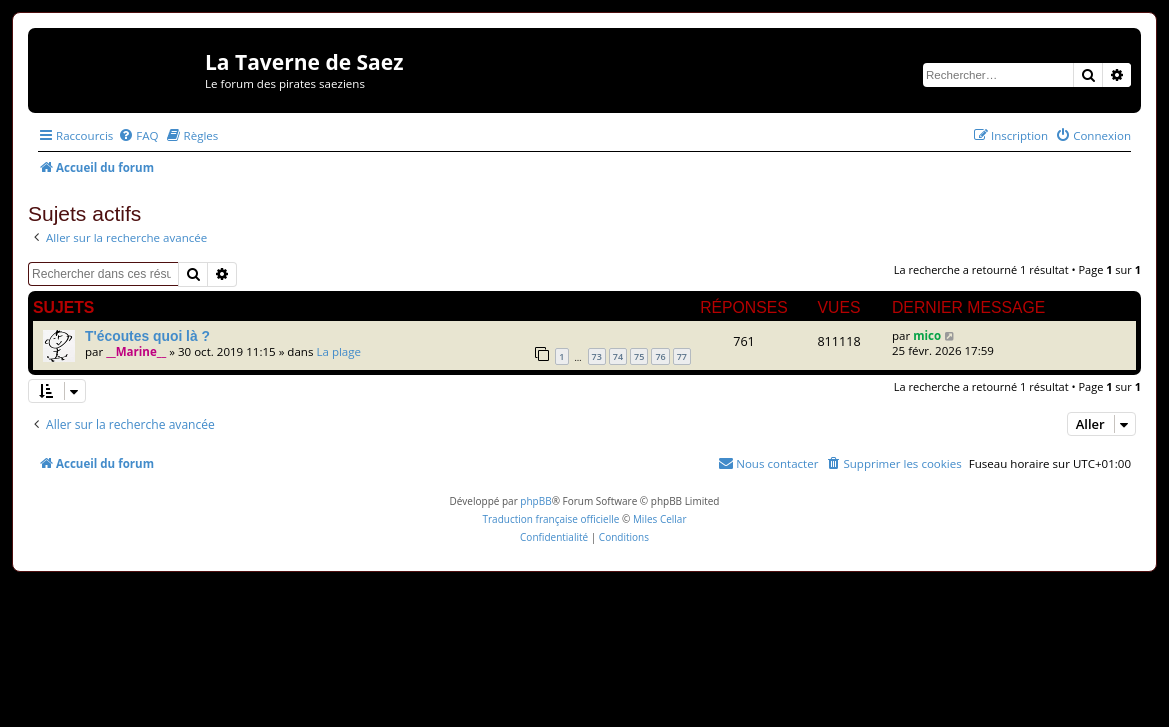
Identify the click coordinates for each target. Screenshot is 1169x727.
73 (597, 356)
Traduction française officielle (550, 519)
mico (927, 335)
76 (660, 356)
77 (682, 356)
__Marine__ (136, 351)
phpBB (535, 501)
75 (639, 356)
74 (618, 356)
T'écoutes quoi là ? (147, 336)
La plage (338, 351)
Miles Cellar (660, 519)
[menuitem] (138, 135)
